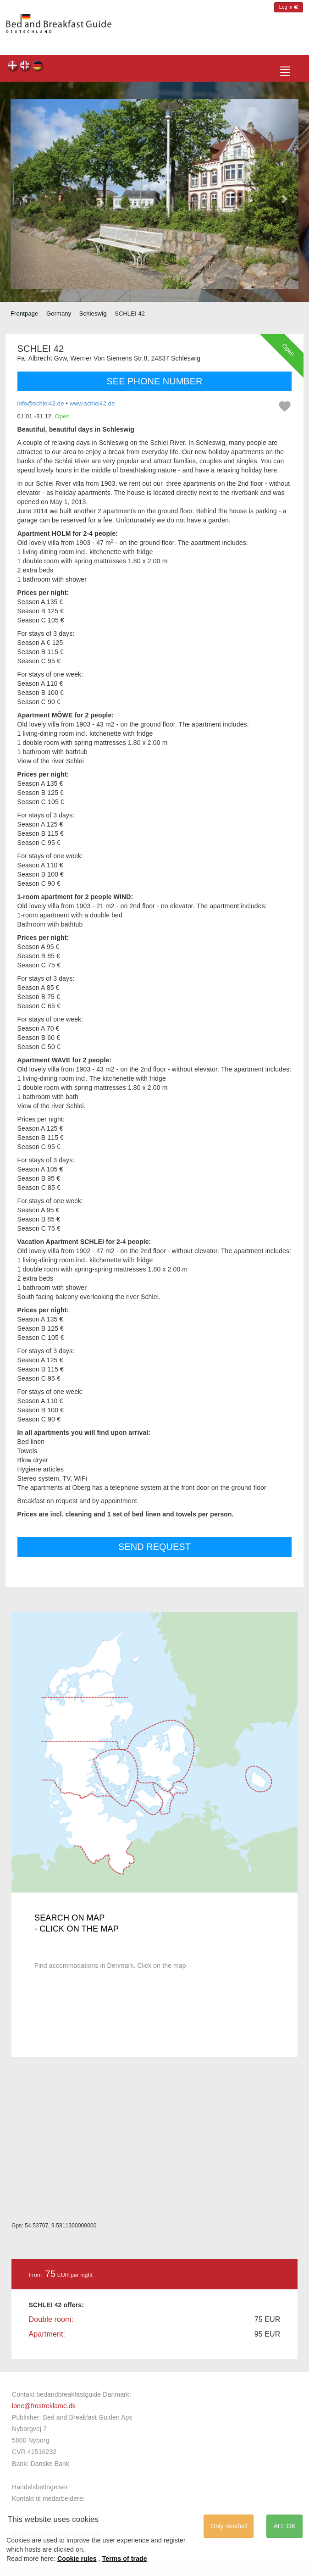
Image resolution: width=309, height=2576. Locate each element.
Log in (288, 7)
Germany (58, 313)
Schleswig (93, 313)
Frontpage (24, 313)
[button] (25, 194)
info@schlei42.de (40, 403)
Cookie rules (77, 2558)
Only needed (228, 2526)
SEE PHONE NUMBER (155, 381)
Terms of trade (124, 2558)
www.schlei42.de (92, 403)
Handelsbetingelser (40, 2487)
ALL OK (284, 2526)
